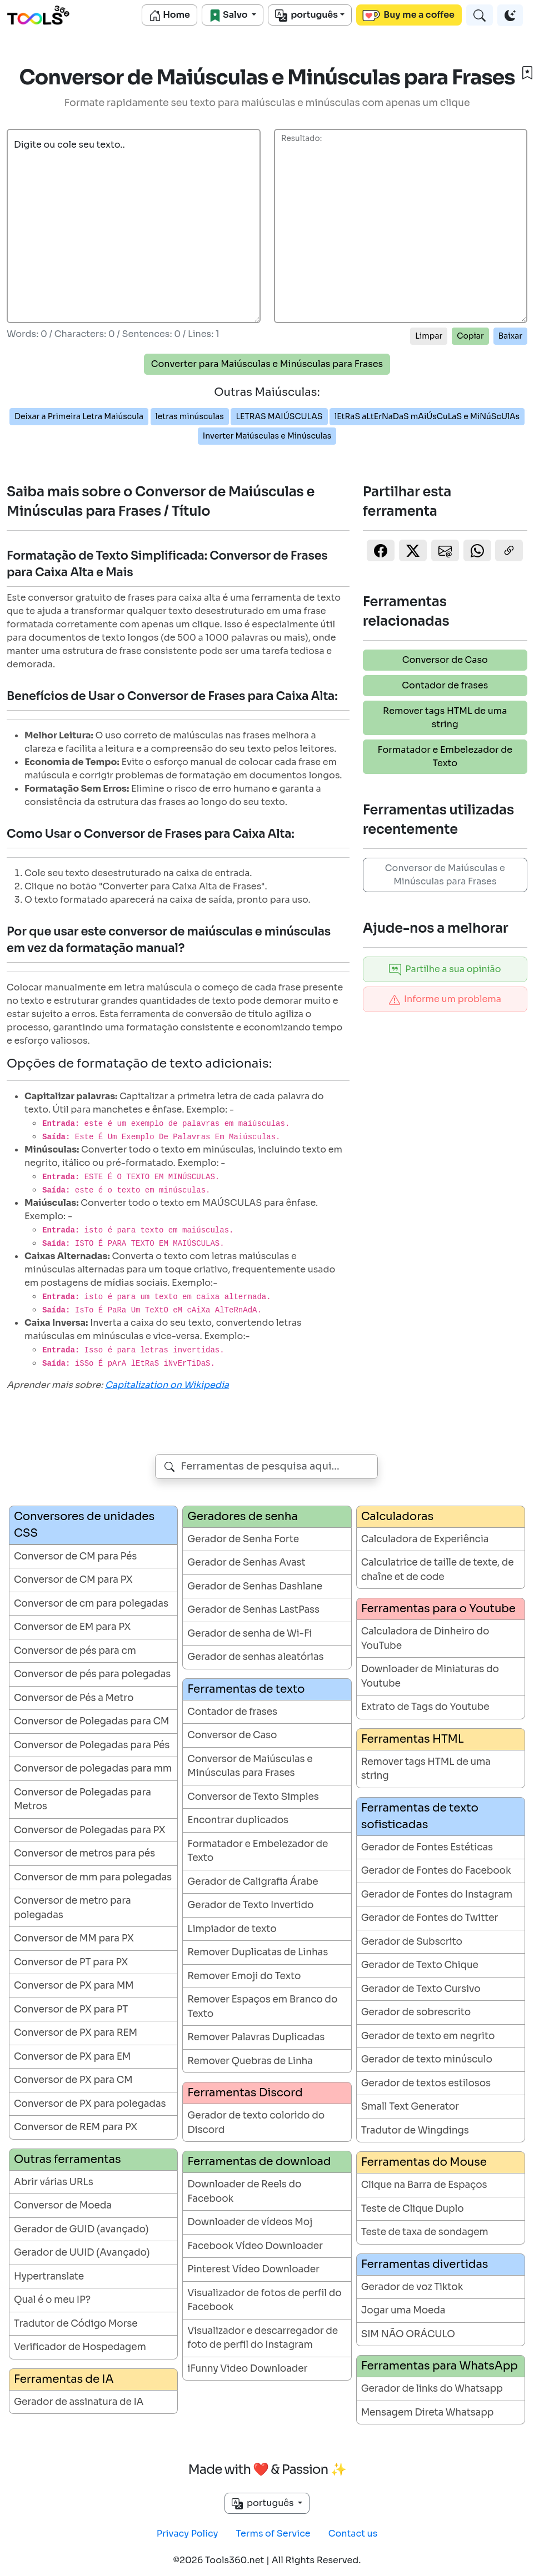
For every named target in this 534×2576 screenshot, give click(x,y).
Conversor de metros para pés (84, 1853)
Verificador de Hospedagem (80, 2347)
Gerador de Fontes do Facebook (436, 1870)
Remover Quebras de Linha (250, 2061)
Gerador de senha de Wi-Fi (249, 1633)
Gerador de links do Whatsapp (432, 2388)
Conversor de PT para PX (71, 1962)
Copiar (470, 336)
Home (169, 15)
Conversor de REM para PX (75, 2127)
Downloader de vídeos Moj (249, 2222)
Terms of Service (273, 2533)
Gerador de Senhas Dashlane (254, 1586)
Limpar (428, 336)
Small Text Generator (410, 2106)
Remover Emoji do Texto (244, 1976)
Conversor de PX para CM (73, 2080)
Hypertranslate (49, 2276)
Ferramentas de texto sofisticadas (419, 1816)
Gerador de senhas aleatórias (255, 1657)
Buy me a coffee (408, 15)
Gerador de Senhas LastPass (253, 1610)
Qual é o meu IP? (52, 2300)
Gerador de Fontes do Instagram (437, 1894)
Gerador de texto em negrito (428, 2036)
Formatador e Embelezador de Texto (445, 756)
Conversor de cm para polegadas (91, 1603)
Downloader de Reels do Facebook (244, 2191)
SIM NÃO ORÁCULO (408, 2334)
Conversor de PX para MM (74, 1985)
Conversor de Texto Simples (252, 1797)
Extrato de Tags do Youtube (425, 1707)
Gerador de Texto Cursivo (421, 1989)
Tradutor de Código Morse (76, 2324)
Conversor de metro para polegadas (72, 1908)
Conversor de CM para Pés (75, 1556)
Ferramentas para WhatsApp (439, 2366)
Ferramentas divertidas (424, 2264)
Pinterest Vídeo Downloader (253, 2269)
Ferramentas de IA (63, 2379)
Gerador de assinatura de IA (78, 2402)
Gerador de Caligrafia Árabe (252, 1882)
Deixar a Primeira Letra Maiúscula (78, 416)
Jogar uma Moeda (403, 2310)
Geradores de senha (242, 1516)
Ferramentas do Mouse (424, 2162)
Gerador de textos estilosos (426, 2083)
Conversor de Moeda (63, 2205)
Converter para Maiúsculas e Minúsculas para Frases (267, 364)
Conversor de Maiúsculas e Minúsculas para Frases (445, 874)
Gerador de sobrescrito (416, 2012)
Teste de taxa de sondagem (424, 2232)
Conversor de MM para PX (74, 1938)
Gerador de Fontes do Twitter (429, 1918)
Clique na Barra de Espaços (424, 2185)
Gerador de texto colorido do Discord (256, 2123)
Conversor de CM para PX (73, 1580)
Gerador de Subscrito (411, 1942)
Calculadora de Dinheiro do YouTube (425, 1639)
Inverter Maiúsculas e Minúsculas (267, 436)
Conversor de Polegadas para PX (89, 1830)
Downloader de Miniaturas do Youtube (430, 1676)
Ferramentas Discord (244, 2093)
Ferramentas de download (259, 2162)
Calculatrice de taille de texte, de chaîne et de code (437, 1570)
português (306, 15)
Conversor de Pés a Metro (73, 1698)
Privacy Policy (187, 2533)
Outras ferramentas (67, 2159)
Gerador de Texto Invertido (250, 1905)
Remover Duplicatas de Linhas (257, 1952)
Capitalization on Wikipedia (167, 1385)
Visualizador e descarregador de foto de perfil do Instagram (262, 2338)
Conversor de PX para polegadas (90, 2104)
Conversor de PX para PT (71, 2009)
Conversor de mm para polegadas (93, 1877)
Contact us (353, 2533)
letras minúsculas (190, 416)
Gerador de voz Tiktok (412, 2287)
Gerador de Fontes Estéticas (427, 1847)
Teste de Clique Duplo (412, 2209)
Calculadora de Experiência (425, 1539)
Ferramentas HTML (412, 1739)
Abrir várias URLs (53, 2182)
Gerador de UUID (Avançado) (82, 2252)
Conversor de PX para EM (72, 2056)
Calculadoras (397, 1516)
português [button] (264, 2503)
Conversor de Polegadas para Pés (91, 1745)
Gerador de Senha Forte (243, 1539)
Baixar (510, 336)
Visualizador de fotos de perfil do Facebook (264, 2300)
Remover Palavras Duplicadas (256, 2037)
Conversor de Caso (445, 660)
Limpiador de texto (231, 1929)
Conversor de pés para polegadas (92, 1674)
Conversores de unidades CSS (84, 1525)
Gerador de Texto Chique (419, 1965)
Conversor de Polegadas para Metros (82, 1800)
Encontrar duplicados (237, 1820)
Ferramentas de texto (246, 1689)
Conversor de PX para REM (75, 2033)
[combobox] (266, 1466)
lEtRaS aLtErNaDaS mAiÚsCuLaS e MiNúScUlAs (427, 416)
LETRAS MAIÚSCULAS (279, 416)
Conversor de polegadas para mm (93, 1768)
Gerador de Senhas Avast (246, 1562)
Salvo (229, 15)
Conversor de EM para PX (72, 1627)
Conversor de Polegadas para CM (91, 1721)
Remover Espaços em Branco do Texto (262, 2007)
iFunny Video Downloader (247, 2368)
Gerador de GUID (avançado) (81, 2229)
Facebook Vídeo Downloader (255, 2246)
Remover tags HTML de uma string (445, 717)
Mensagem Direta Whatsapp (427, 2412)
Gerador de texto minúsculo (426, 2059)
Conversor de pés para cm (75, 1651)
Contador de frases (445, 685)
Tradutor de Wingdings (415, 2130)
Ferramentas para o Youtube (438, 1609)
